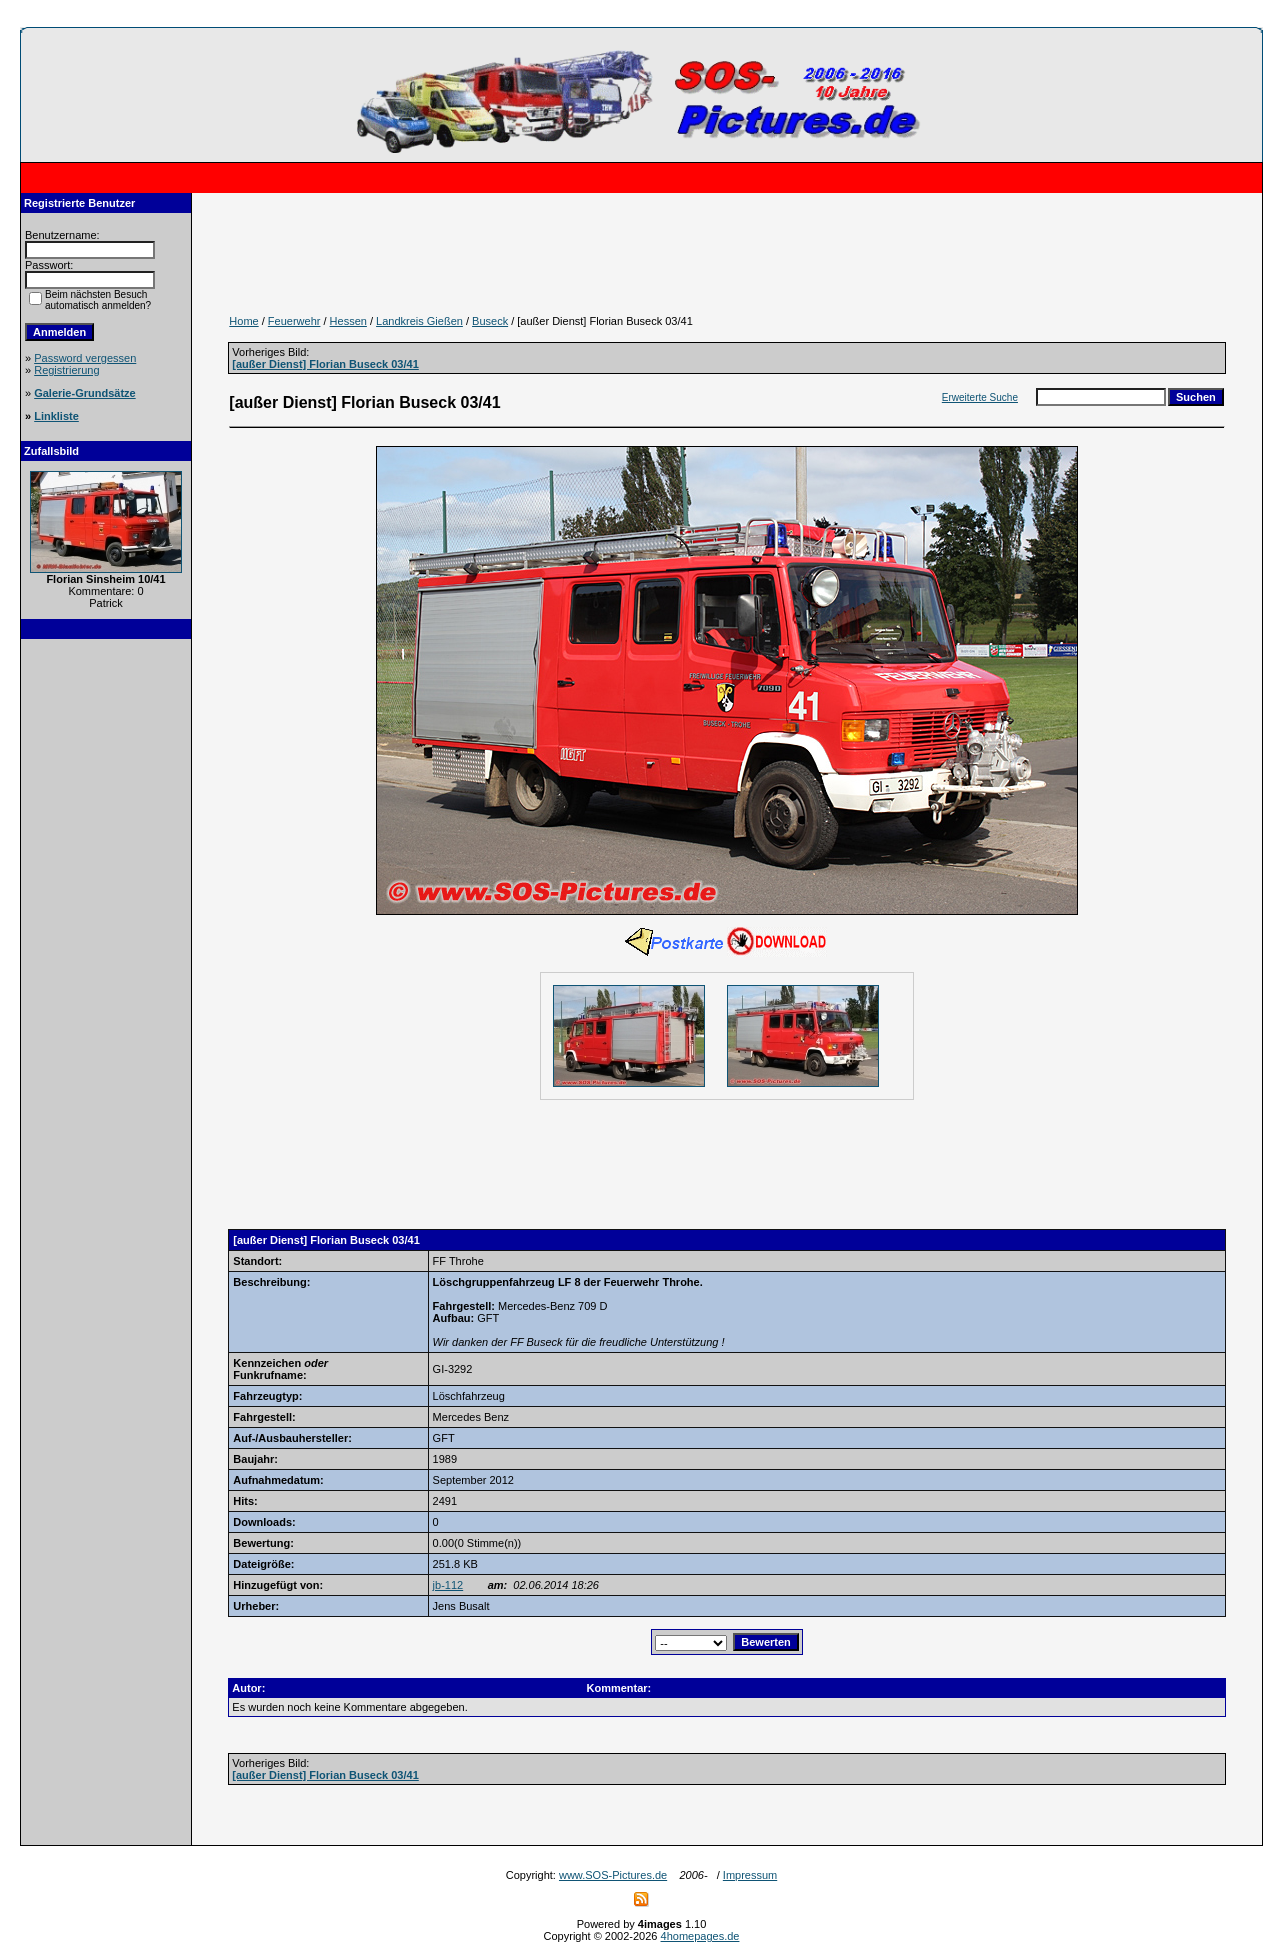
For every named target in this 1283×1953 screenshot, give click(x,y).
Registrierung (66, 370)
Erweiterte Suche (980, 397)
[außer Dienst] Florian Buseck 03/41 (325, 364)
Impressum (750, 1875)
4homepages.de (700, 1936)
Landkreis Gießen (419, 321)
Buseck (490, 321)
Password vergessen (85, 358)
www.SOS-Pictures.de (613, 1875)
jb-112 (448, 1585)
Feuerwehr (294, 321)
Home (243, 321)
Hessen (348, 321)
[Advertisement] (106, 952)
